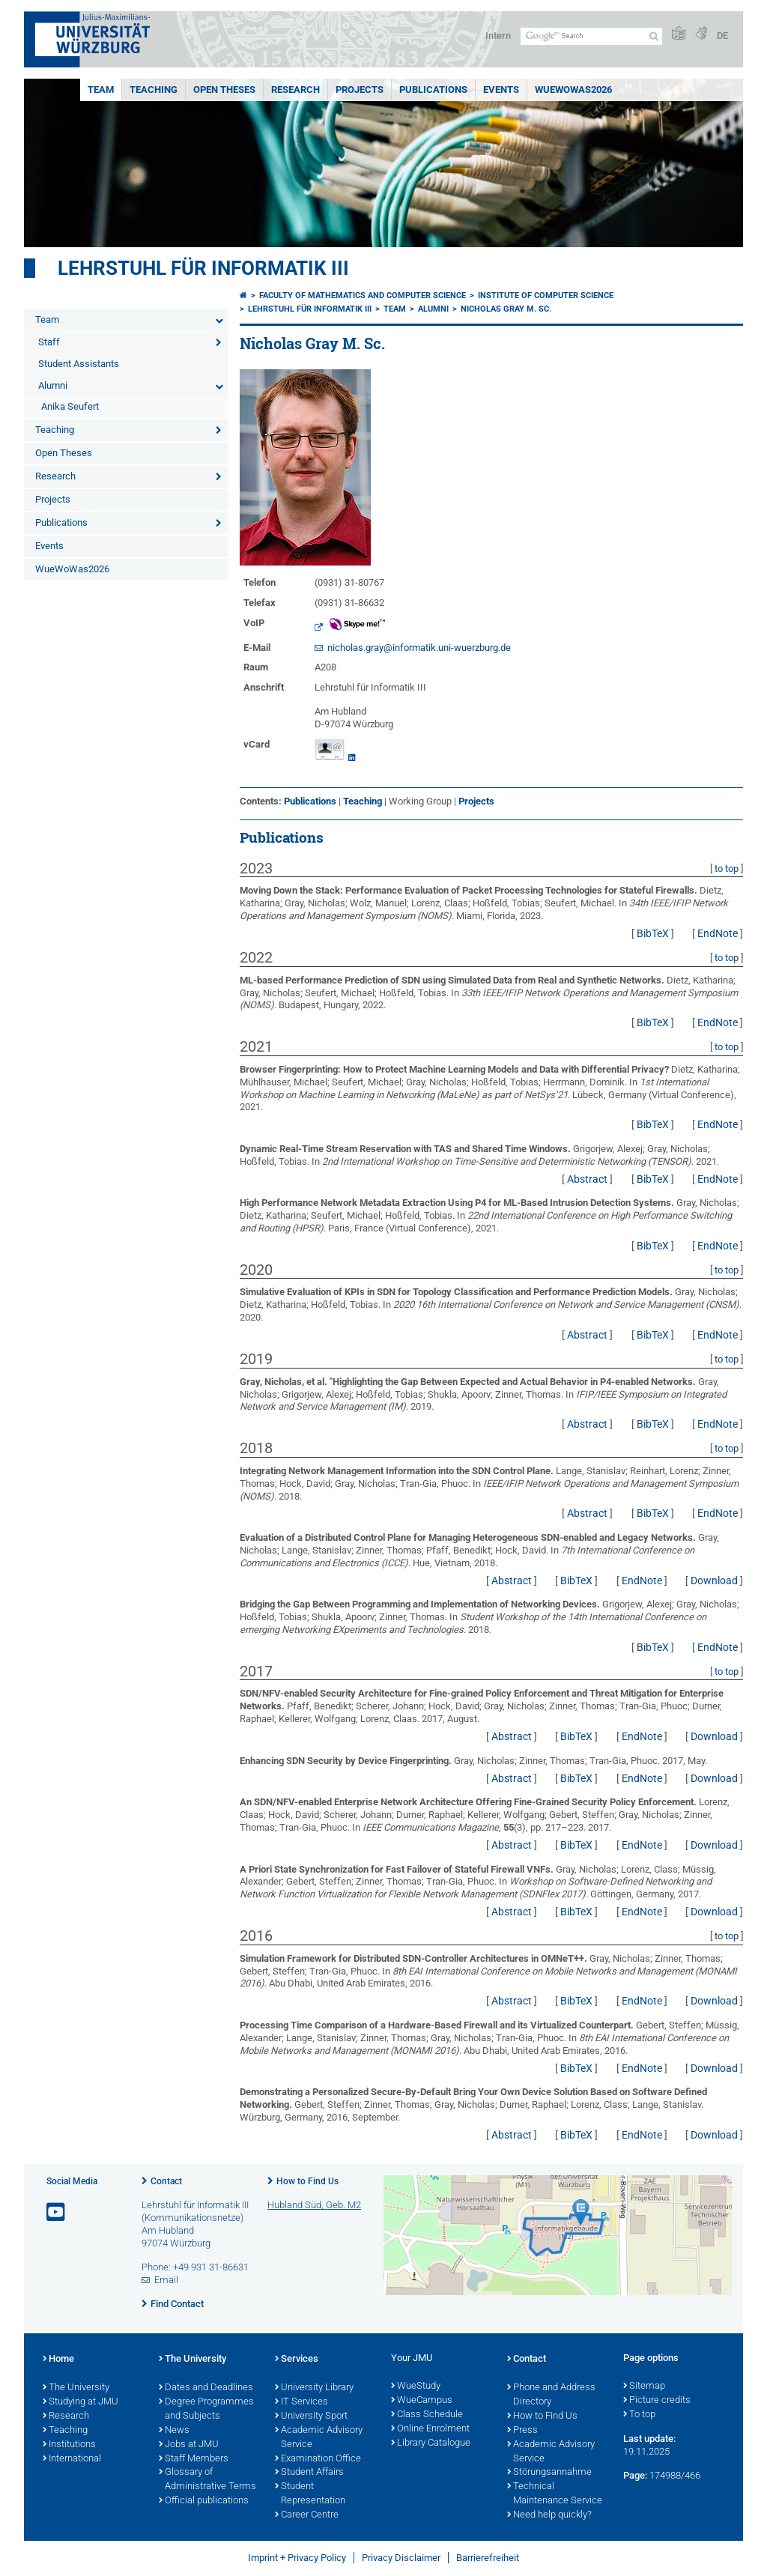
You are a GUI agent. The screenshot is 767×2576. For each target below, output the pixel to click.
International (72, 2459)
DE (722, 35)
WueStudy (415, 2386)
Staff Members (193, 2459)
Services (296, 2359)
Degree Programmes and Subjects (206, 2409)
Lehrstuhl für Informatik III (203, 268)
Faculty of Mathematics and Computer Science (362, 295)
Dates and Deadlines (206, 2388)
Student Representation (310, 2494)
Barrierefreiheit (487, 2557)
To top (639, 2415)
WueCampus (421, 2400)
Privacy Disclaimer (401, 2557)
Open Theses (224, 89)
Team (101, 89)
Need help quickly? (549, 2515)
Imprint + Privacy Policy (297, 2557)
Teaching (154, 89)
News (174, 2430)
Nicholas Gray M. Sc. (506, 309)
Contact (166, 2181)
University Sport (311, 2416)
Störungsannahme (549, 2472)
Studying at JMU (80, 2402)
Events (501, 89)
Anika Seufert (70, 406)
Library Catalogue (430, 2443)
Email (166, 2279)
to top (727, 868)
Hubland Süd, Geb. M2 (314, 2204)
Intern (498, 35)
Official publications (204, 2501)
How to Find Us (307, 2181)
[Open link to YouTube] (56, 2212)
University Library (314, 2388)
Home (58, 2359)
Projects (360, 89)
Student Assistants (78, 363)
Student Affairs (309, 2472)
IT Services (301, 2402)
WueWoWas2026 (573, 89)
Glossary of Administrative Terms (207, 2480)
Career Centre (307, 2515)
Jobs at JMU (189, 2445)
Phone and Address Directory (551, 2395)
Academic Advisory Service (319, 2438)
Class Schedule (427, 2415)
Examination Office (318, 2459)
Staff (49, 342)
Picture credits (657, 2400)
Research (295, 89)
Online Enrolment (430, 2429)
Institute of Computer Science (545, 295)
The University (76, 2388)
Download (714, 1580)
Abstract (587, 1179)
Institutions (69, 2445)
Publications (433, 89)
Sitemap (644, 2386)
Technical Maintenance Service (554, 2494)
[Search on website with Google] (591, 36)
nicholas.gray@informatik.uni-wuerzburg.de (419, 647)
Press (522, 2430)
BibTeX (653, 933)
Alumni (52, 385)
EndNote (717, 933)
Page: (635, 2475)
